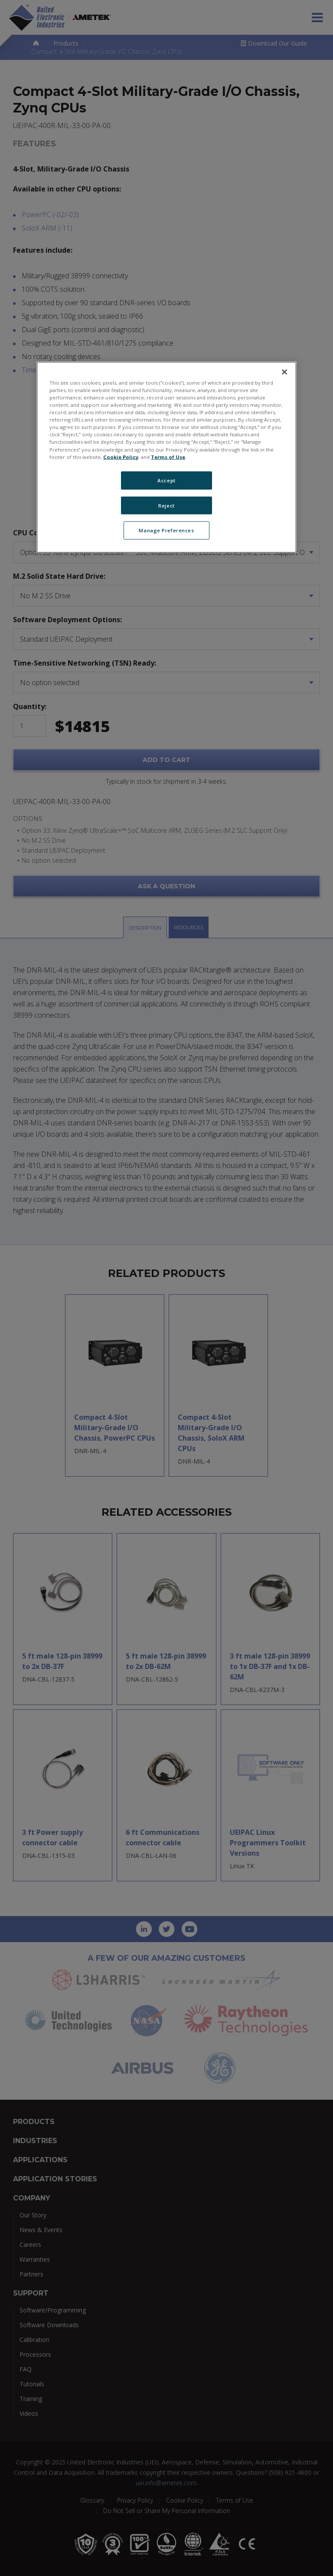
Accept (166, 480)
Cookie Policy (120, 456)
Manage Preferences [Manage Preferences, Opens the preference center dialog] (166, 530)
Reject (166, 505)
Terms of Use (168, 456)
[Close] (284, 372)
